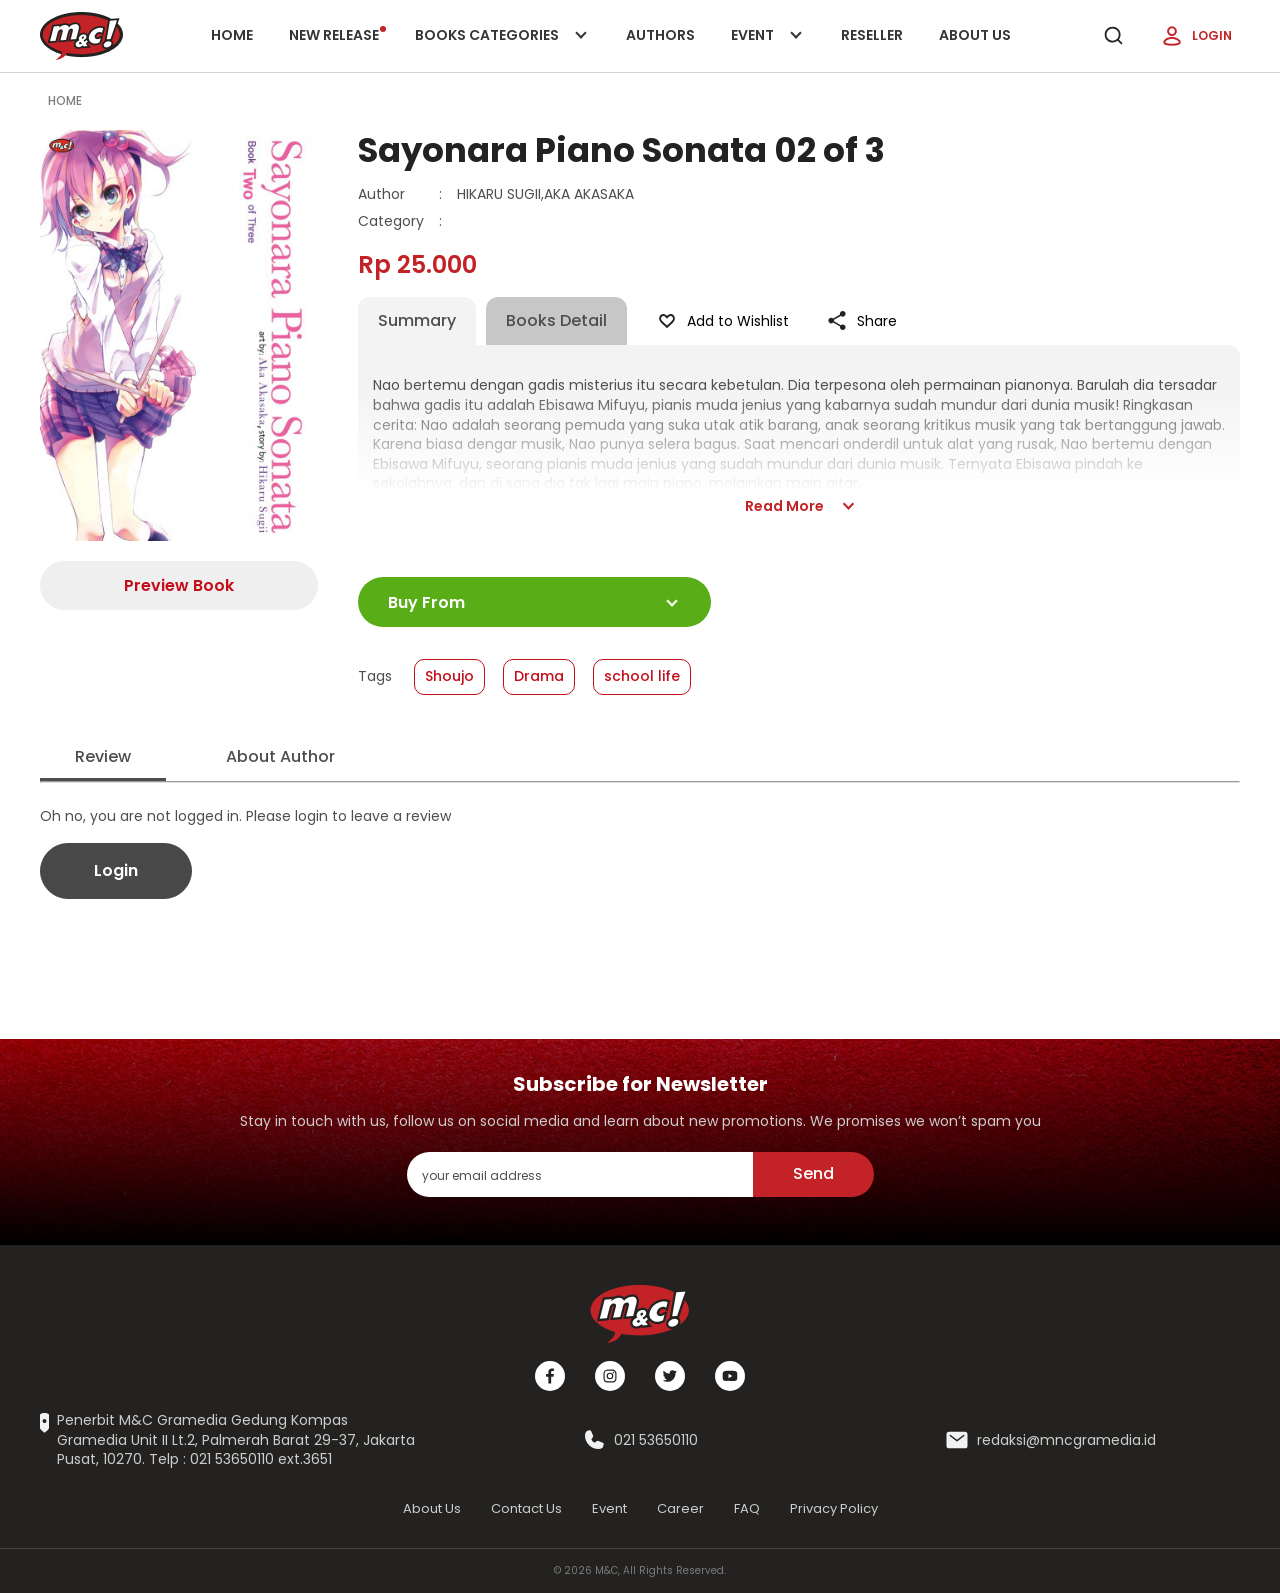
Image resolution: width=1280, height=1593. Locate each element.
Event (768, 48)
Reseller (872, 35)
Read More (798, 506)
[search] (1113, 36)
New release (337, 35)
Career (680, 1508)
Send (813, 1173)
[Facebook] (550, 1376)
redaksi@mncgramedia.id (1066, 1440)
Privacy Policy (834, 1508)
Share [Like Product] (861, 321)
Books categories (497, 48)
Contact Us (526, 1508)
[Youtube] (730, 1376)
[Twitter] (670, 1376)
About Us (975, 35)
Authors (660, 35)
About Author (280, 756)
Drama (539, 676)
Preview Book (179, 585)
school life (642, 676)
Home (232, 35)
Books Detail (556, 320)
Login (1196, 36)
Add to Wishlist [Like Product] (722, 321)
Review (103, 756)
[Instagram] (610, 1376)
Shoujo (449, 676)
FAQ (747, 1508)
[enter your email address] (580, 1174)
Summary (417, 320)
